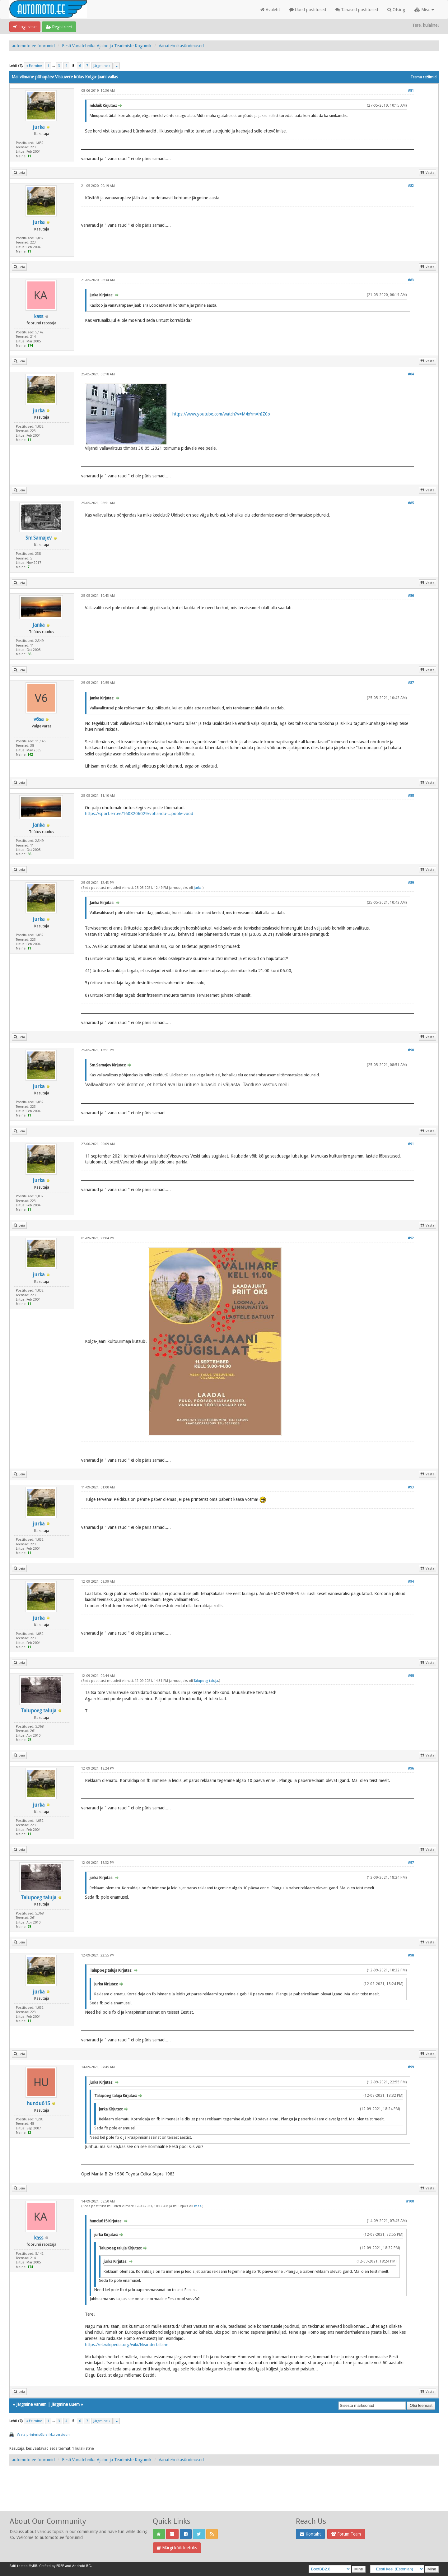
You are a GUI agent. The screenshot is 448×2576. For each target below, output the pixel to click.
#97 (411, 1863)
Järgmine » (101, 66)
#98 (411, 1955)
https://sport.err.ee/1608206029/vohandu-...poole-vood (139, 813)
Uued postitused (307, 9)
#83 (411, 280)
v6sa (39, 719)
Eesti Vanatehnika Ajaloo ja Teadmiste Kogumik (107, 45)
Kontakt (310, 2534)
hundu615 (38, 2103)
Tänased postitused (356, 9)
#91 (411, 1144)
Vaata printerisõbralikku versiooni (44, 2435)
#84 (411, 374)
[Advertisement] (224, 2495)
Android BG (81, 2566)
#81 (411, 91)
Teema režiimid (423, 77)
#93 (411, 1487)
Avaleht (270, 9)
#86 (411, 596)
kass (38, 316)
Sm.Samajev (39, 538)
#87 (411, 683)
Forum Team (346, 2534)
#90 (411, 1050)
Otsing (396, 9)
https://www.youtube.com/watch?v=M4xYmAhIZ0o (221, 413)
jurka (38, 127)
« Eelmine (34, 66)
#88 (411, 796)
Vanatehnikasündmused (181, 45)
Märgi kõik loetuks (177, 2547)
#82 (411, 186)
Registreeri (59, 26)
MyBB (33, 2566)
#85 (411, 503)
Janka (38, 625)
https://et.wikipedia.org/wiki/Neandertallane (126, 2344)
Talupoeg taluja (38, 1711)
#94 (411, 1582)
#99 (411, 2067)
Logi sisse (24, 26)
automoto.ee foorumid (33, 45)
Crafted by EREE (51, 2566)
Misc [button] (424, 9)
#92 (411, 1238)
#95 (411, 1676)
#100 (410, 2201)
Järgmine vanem (31, 2404)
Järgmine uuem (65, 2404)
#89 (411, 883)
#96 (411, 1768)
